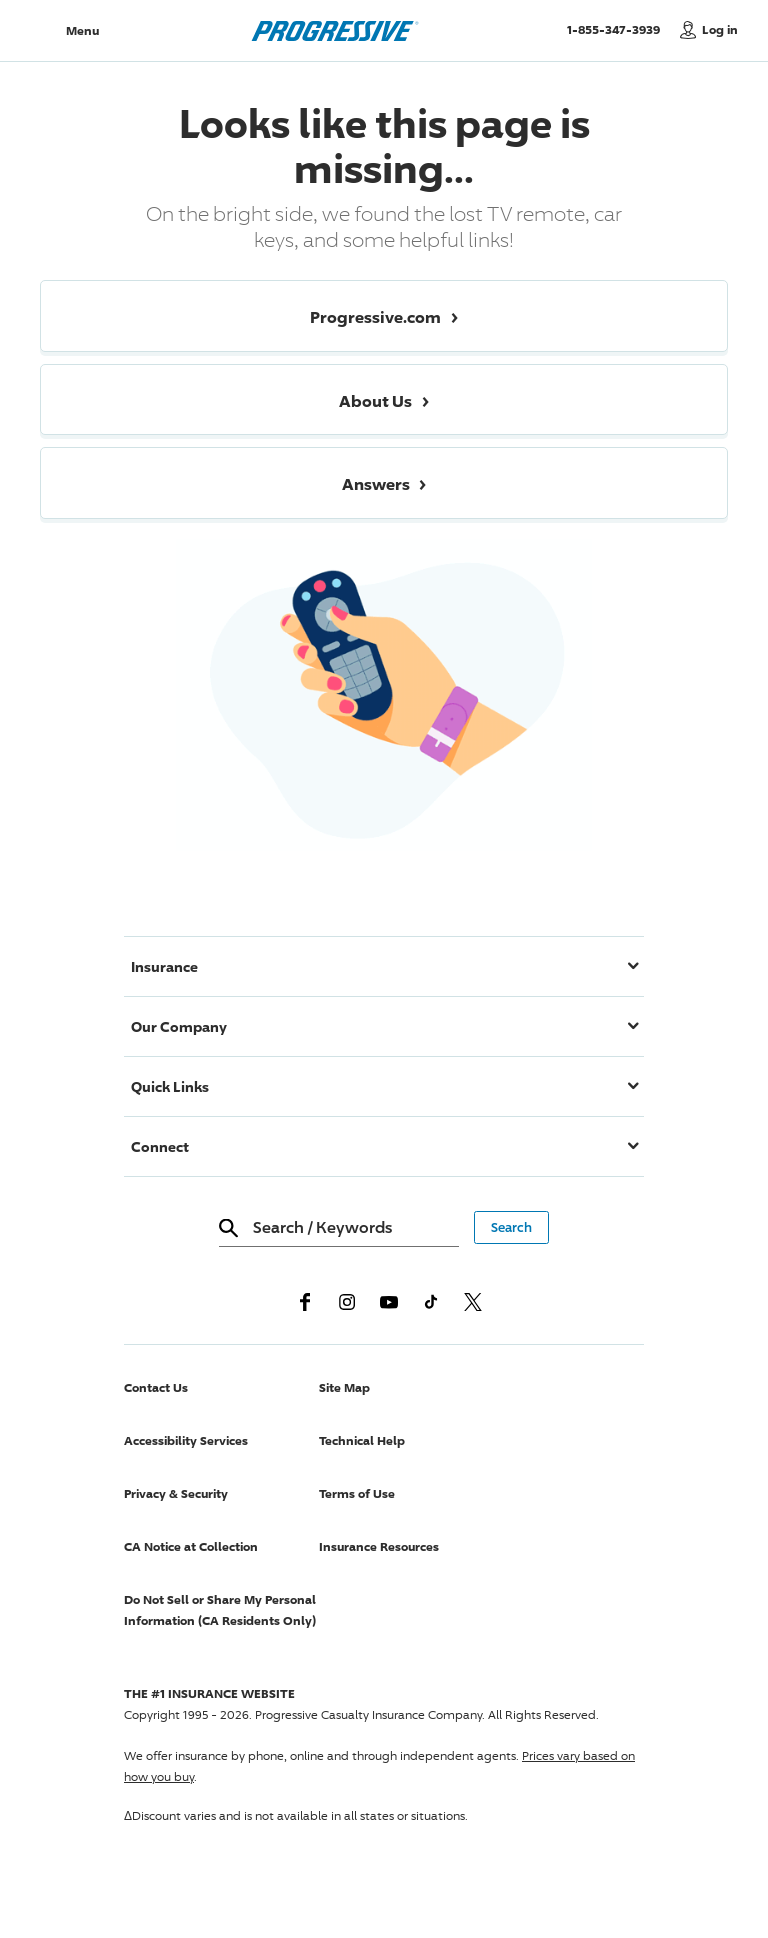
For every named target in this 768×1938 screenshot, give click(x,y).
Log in (720, 29)
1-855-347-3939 (618, 29)
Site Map (344, 1387)
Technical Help (362, 1440)
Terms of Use (357, 1493)
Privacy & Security (176, 1493)
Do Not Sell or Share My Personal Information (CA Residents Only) (220, 1610)
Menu (82, 30)
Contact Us (156, 1387)
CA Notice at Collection (191, 1546)
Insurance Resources (379, 1546)
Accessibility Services (186, 1440)
